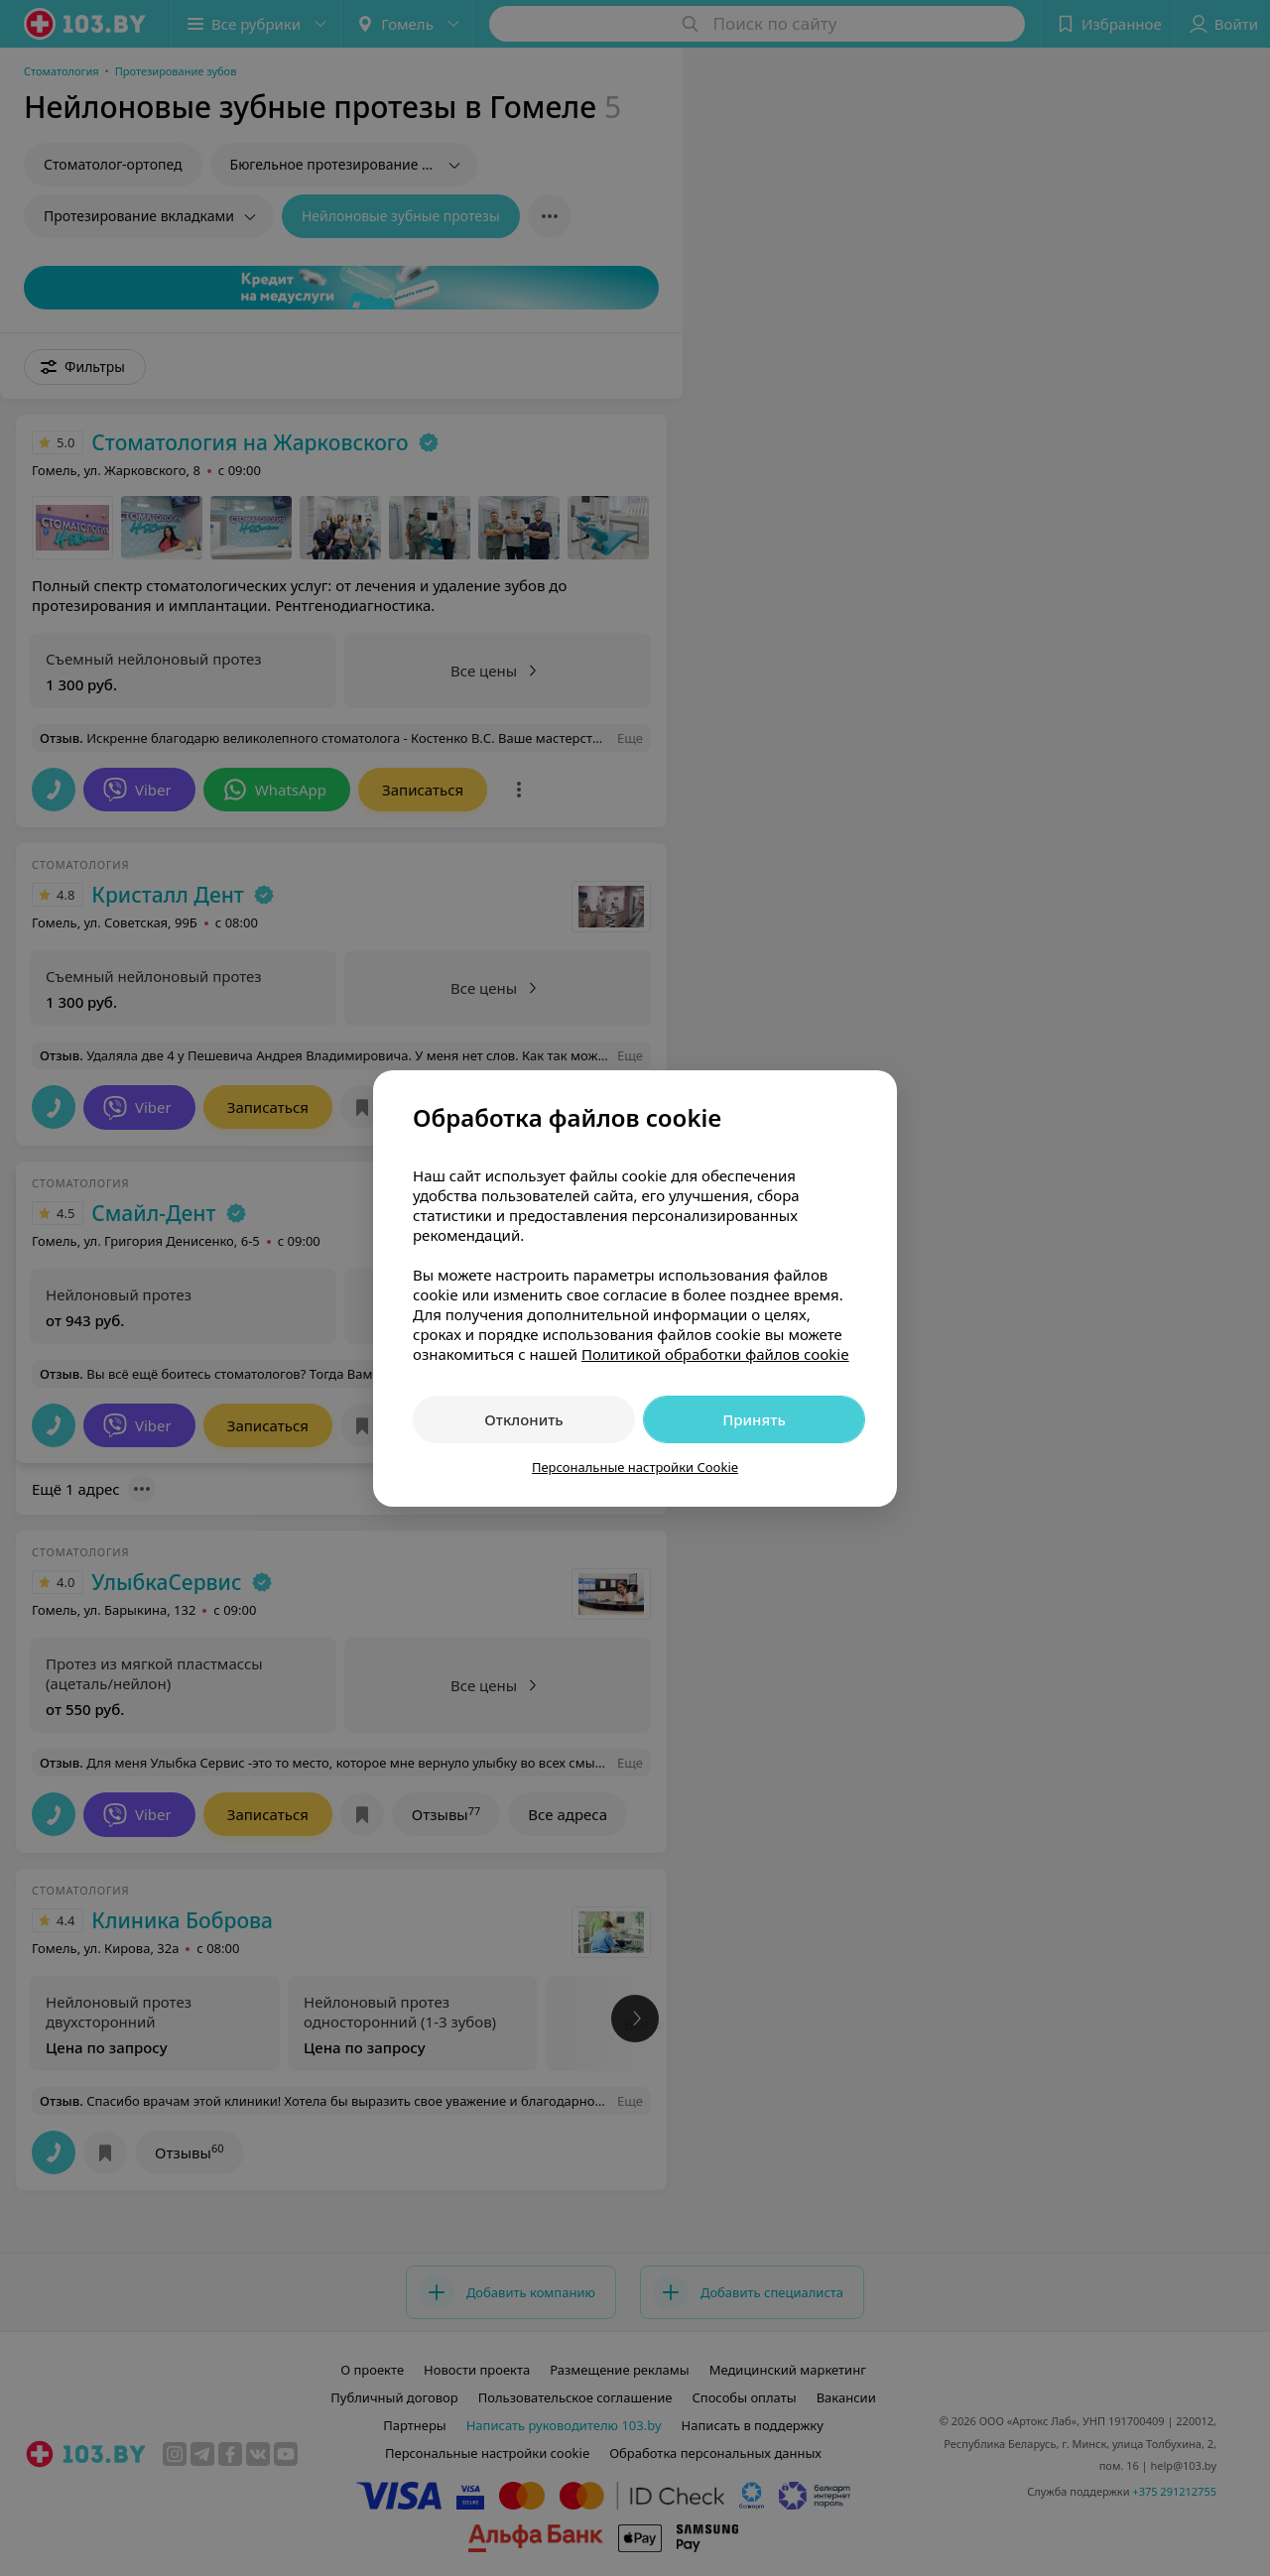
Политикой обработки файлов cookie (715, 1354)
